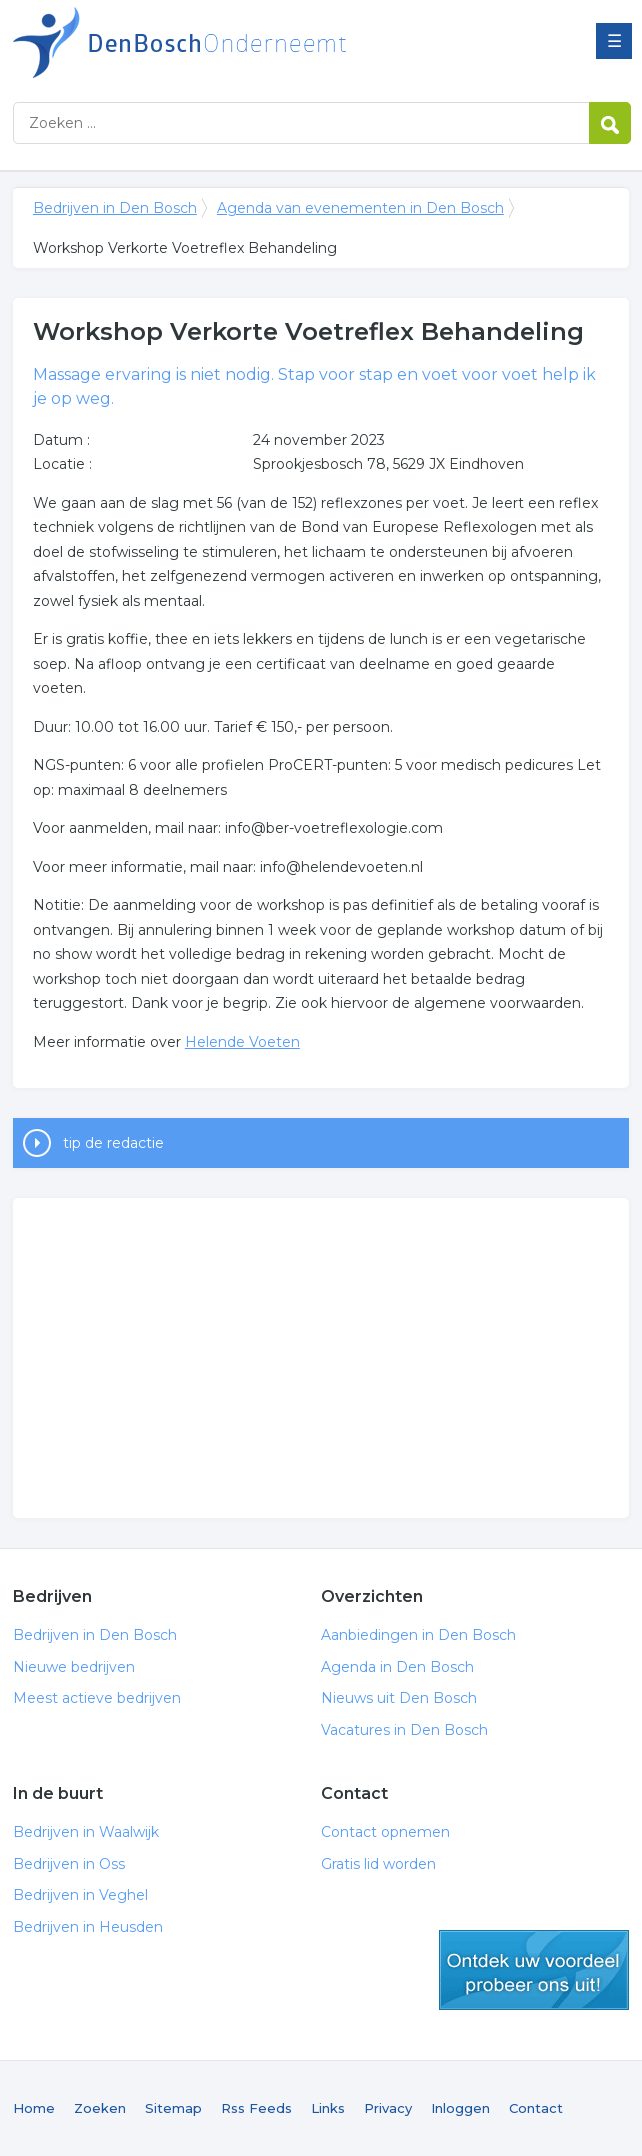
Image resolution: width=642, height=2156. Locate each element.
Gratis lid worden (378, 1864)
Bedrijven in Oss (69, 1864)
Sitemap (173, 2108)
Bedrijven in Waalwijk (86, 1832)
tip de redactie (113, 1143)
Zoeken (100, 2108)
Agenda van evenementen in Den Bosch (360, 208)
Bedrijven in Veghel (80, 1895)
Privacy (388, 2108)
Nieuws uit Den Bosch (399, 1698)
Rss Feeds (256, 2108)
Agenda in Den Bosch (397, 1667)
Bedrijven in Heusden (88, 1927)
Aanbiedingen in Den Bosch (418, 1635)
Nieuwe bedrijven (74, 1667)
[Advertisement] (321, 1358)
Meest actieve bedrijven (97, 1698)
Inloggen (460, 2108)
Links (328, 2108)
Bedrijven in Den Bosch (263, 42)
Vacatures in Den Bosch (404, 1730)
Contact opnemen (385, 1832)
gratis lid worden (534, 1970)
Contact (536, 2108)
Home (34, 2108)
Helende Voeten (242, 1042)
